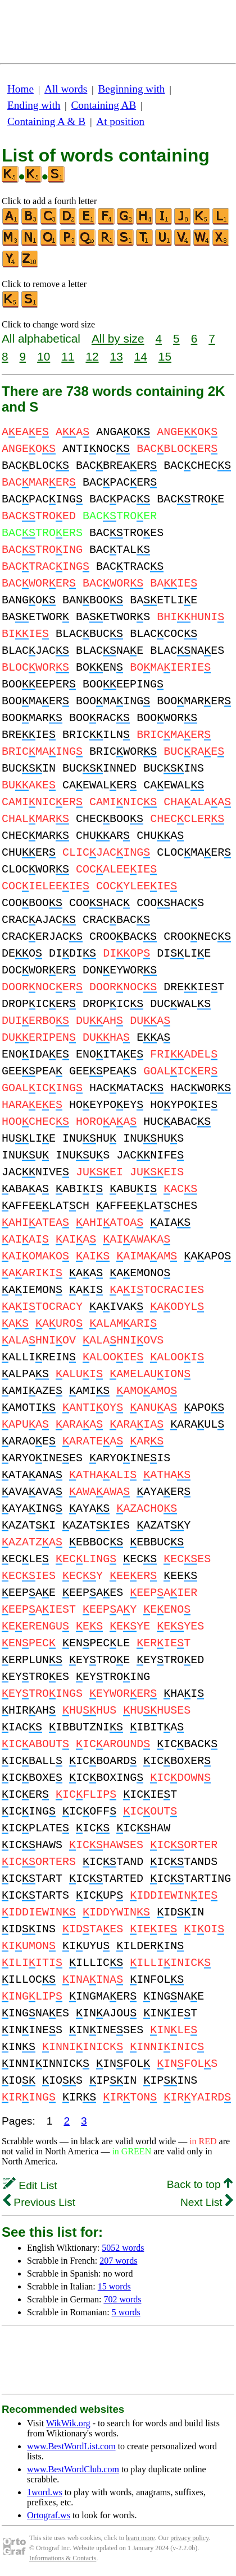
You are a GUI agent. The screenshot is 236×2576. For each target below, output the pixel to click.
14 (140, 356)
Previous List (39, 2202)
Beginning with (131, 89)
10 (43, 356)
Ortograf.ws (48, 2515)
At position (120, 121)
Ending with (33, 105)
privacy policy (189, 2538)
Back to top (200, 2184)
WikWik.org (68, 2423)
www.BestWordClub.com (73, 2469)
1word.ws (44, 2492)
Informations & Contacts (62, 2558)
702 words (122, 2299)
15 (164, 356)
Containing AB (104, 105)
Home (20, 89)
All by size (118, 338)
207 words (118, 2260)
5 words (126, 2312)
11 (67, 356)
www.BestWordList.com (71, 2446)
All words (65, 89)
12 (91, 356)
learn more (140, 2538)
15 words (114, 2286)
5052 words (123, 2247)
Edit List (30, 2185)
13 (116, 356)
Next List (206, 2202)
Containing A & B (46, 121)
